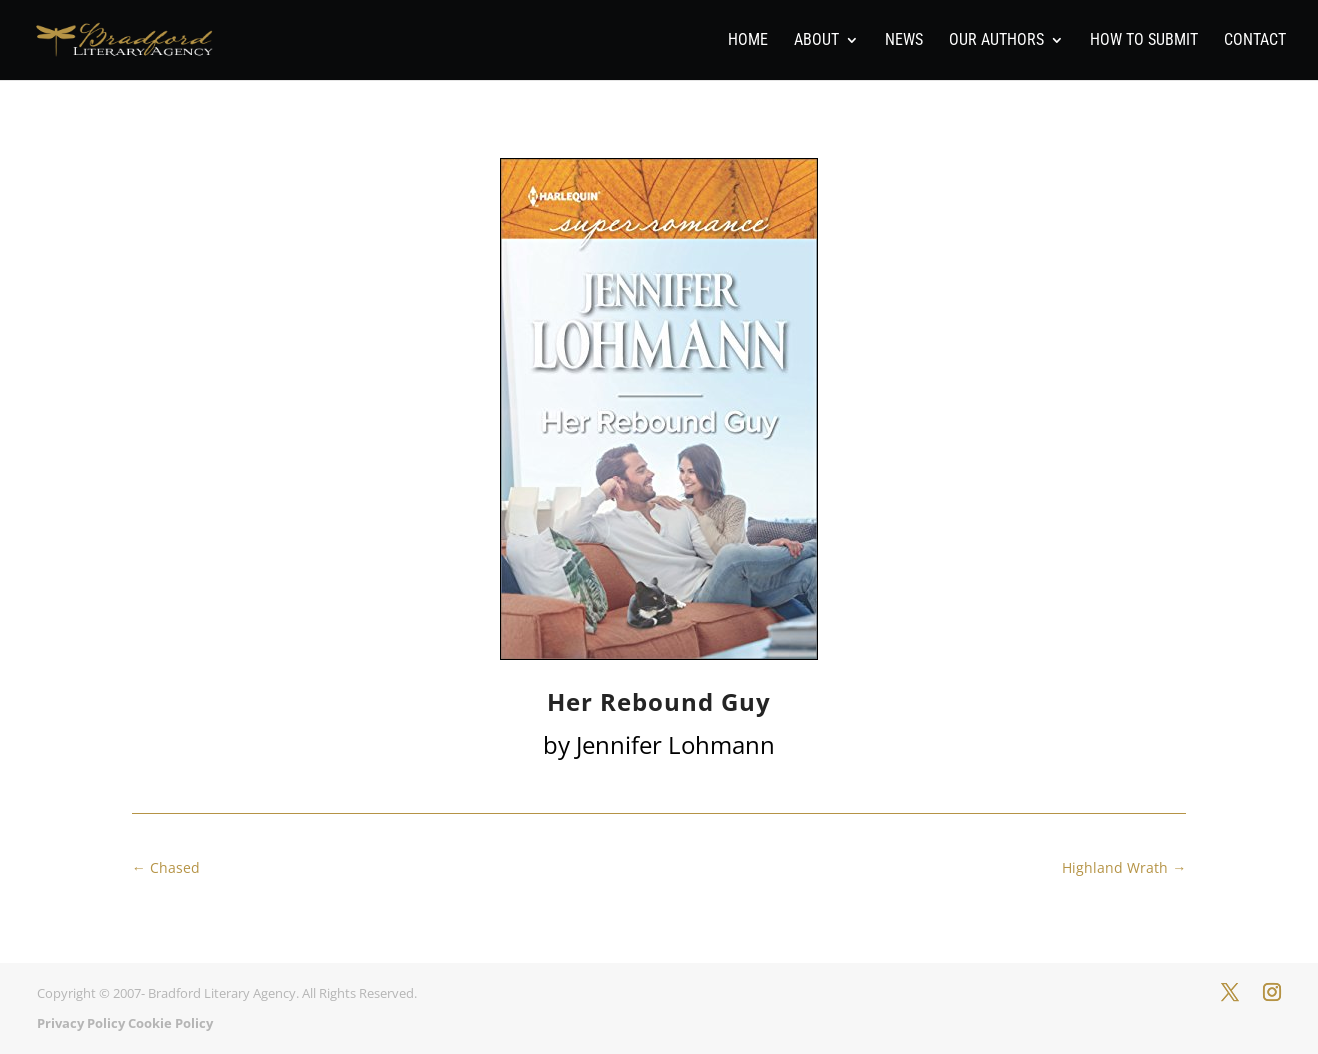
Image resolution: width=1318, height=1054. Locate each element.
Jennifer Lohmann (675, 744)
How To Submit (1144, 41)
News (904, 41)
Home (748, 41)
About (816, 41)
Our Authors (996, 41)
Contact (1255, 41)
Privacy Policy (81, 1023)
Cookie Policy (170, 1023)
